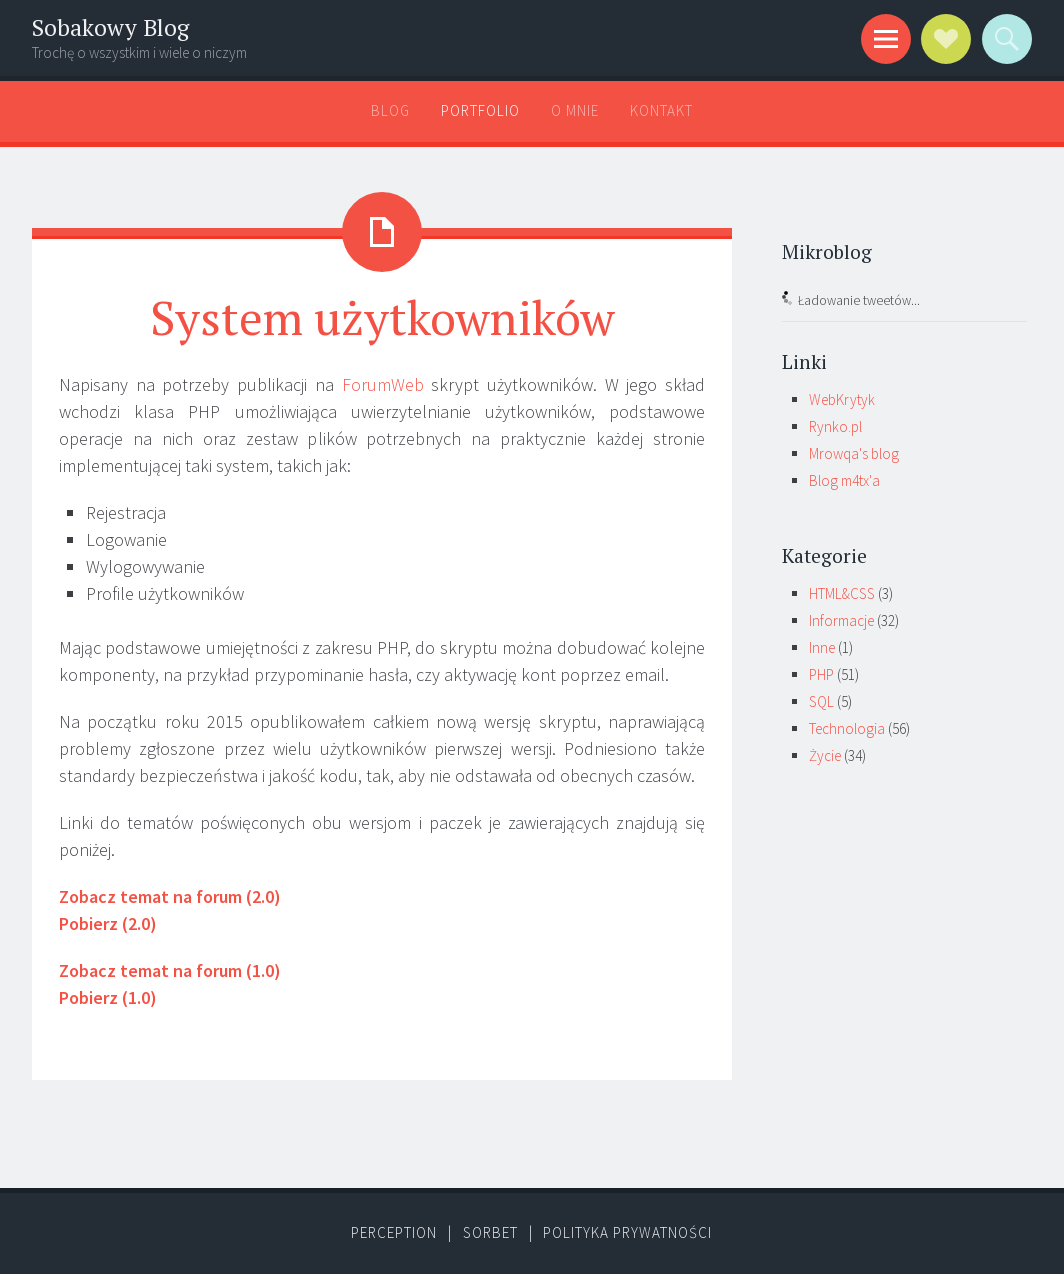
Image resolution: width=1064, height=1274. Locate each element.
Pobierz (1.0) (108, 997)
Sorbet (490, 1232)
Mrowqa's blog (854, 453)
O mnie (575, 110)
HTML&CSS (842, 593)
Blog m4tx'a (844, 480)
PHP (821, 674)
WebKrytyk (842, 399)
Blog (390, 110)
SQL (821, 701)
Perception (394, 1232)
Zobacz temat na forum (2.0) (170, 896)
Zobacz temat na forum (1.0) (170, 970)
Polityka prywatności (627, 1232)
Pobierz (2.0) (108, 923)
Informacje (841, 620)
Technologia (847, 728)
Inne (822, 647)
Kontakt (661, 110)
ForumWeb (383, 384)
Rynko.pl (835, 426)
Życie (825, 755)
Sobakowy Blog (110, 27)
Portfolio (480, 110)
